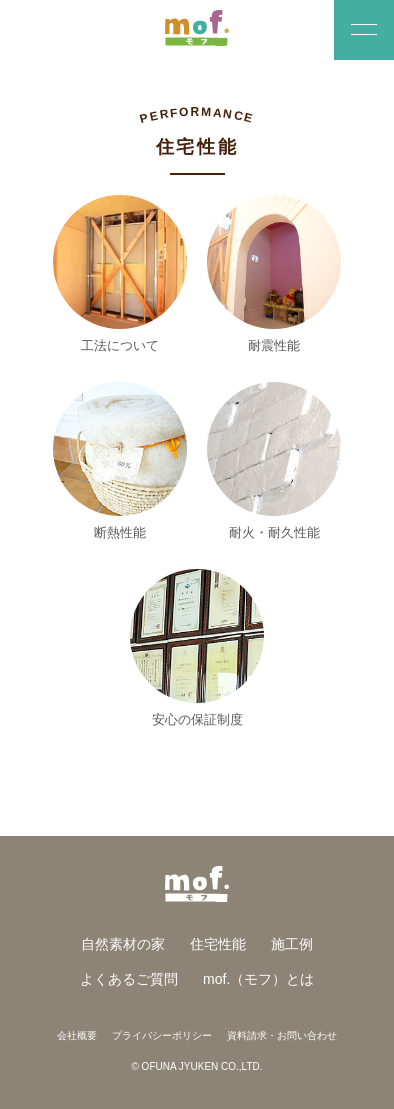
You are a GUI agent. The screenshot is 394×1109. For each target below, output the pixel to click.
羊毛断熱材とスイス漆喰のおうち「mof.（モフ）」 (197, 28)
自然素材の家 (123, 944)
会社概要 (77, 1035)
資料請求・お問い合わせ (282, 1035)
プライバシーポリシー (162, 1035)
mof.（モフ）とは (258, 979)
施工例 (292, 944)
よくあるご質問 (129, 979)
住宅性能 (218, 944)
